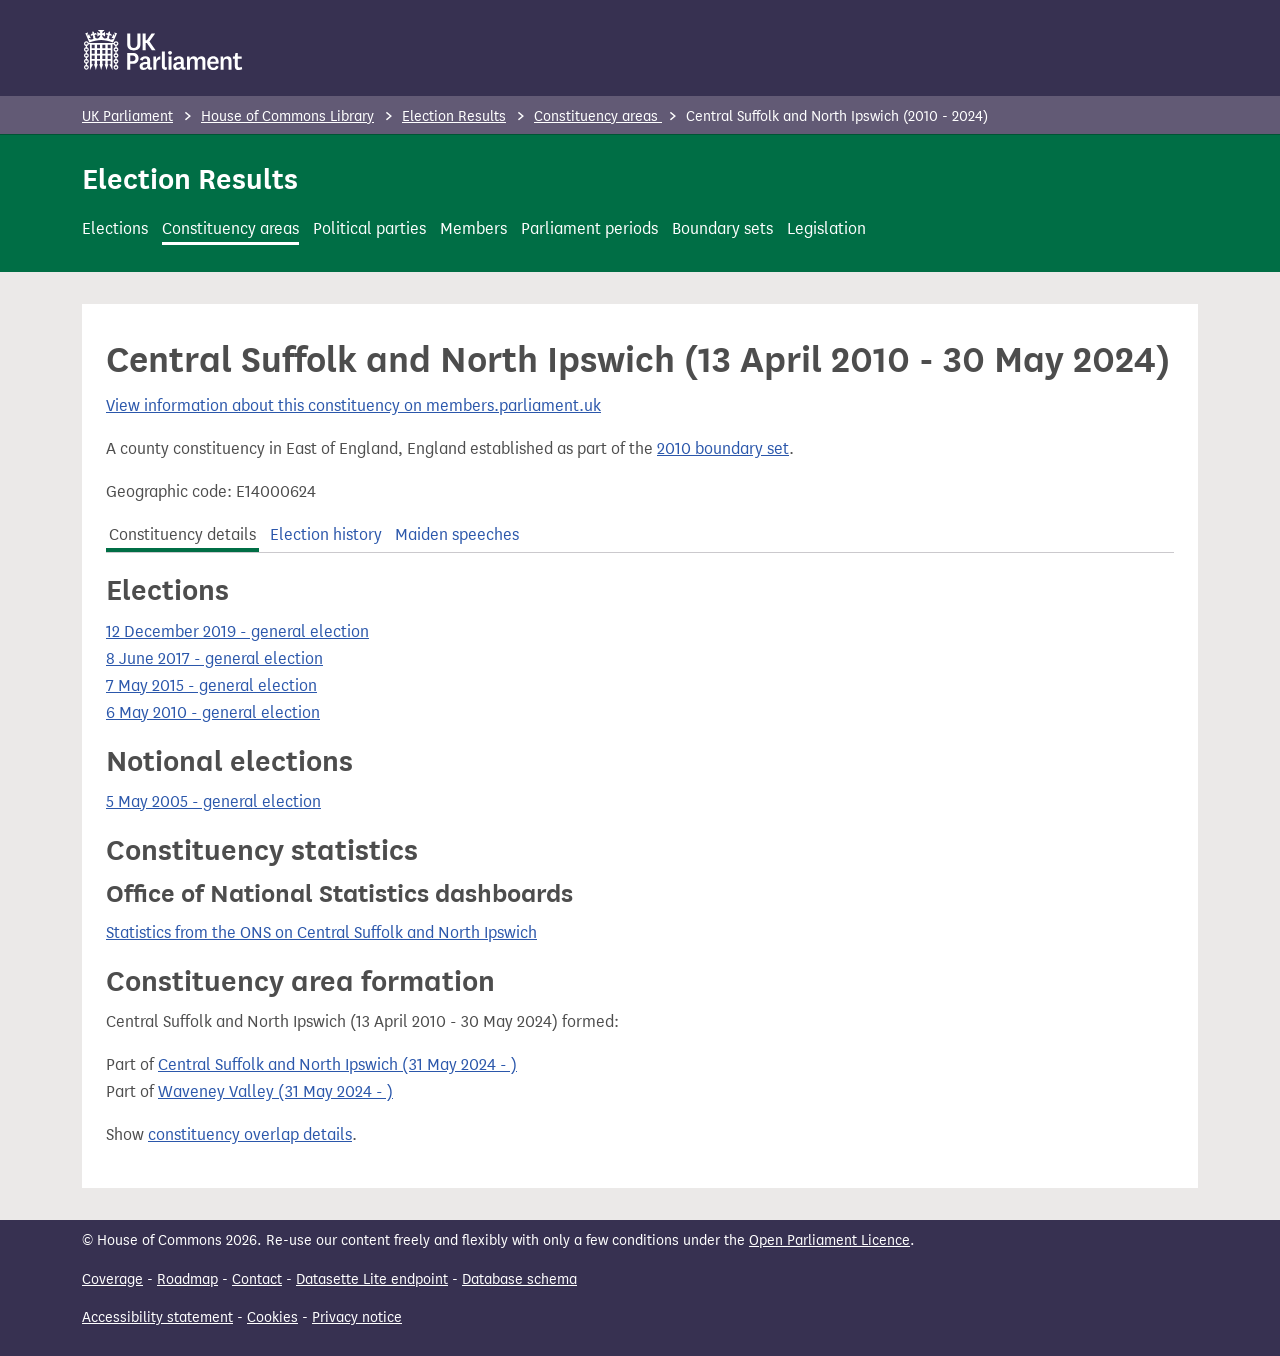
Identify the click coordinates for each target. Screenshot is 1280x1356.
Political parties (369, 228)
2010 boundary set (723, 448)
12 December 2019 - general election (237, 631)
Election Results (454, 116)
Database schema (519, 1279)
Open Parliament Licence (829, 1240)
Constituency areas (598, 116)
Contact (257, 1279)
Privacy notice (357, 1317)
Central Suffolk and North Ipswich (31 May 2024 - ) (337, 1064)
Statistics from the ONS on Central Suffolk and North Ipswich (321, 932)
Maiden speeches (457, 534)
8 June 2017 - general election (214, 658)
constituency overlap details (250, 1134)
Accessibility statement (157, 1317)
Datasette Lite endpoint (372, 1279)
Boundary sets (722, 228)
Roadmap (187, 1279)
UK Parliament (127, 116)
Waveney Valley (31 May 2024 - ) (275, 1091)
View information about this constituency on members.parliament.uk (353, 405)
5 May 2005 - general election (213, 801)
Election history (326, 534)
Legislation (826, 228)
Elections (115, 228)
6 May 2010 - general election (213, 712)
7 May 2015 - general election (211, 685)
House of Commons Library (287, 116)
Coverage (112, 1279)
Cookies (272, 1317)
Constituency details (182, 534)
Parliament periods (589, 228)
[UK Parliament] (163, 50)
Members (473, 228)
